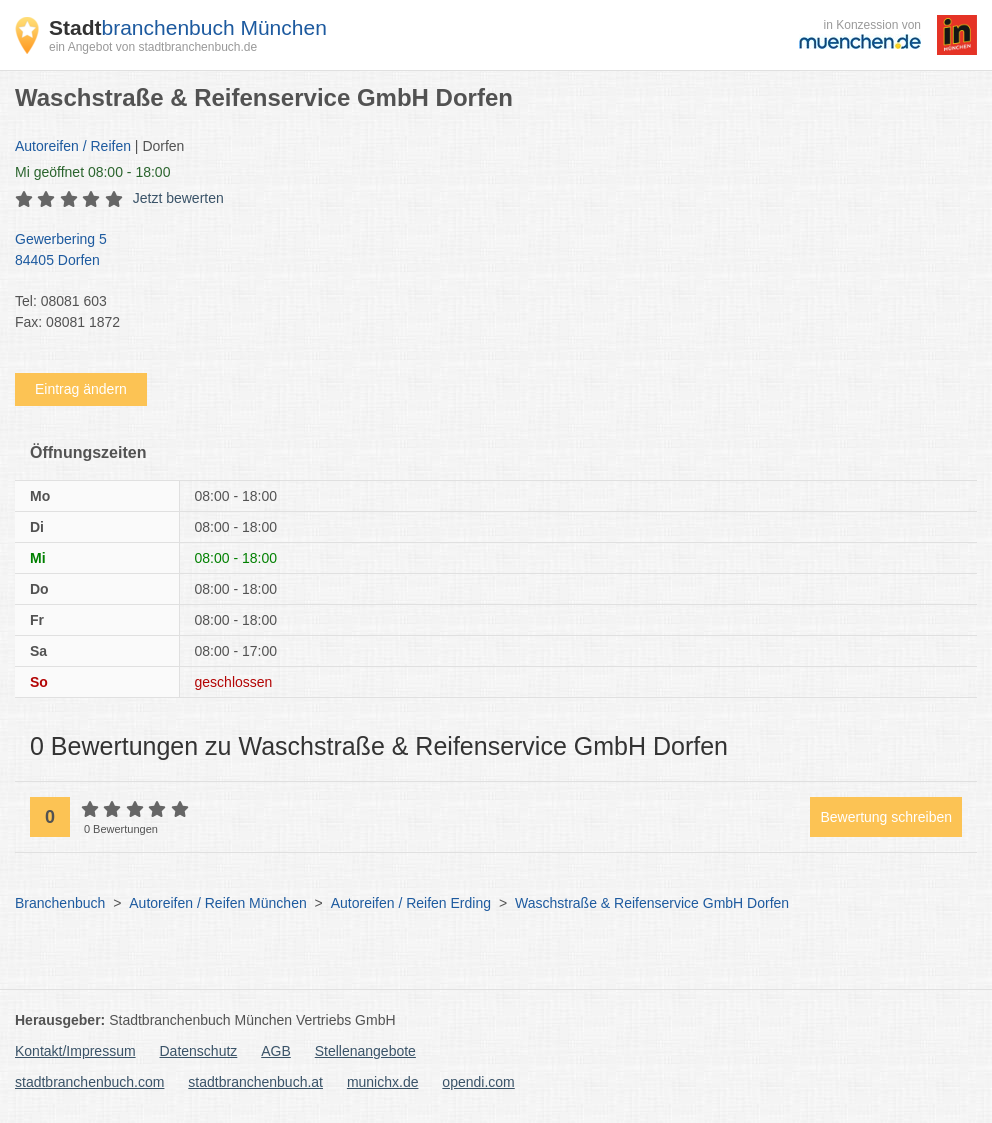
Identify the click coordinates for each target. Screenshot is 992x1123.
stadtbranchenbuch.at (255, 1082)
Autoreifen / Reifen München (217, 903)
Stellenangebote (365, 1051)
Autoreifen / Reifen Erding (411, 903)
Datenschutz (199, 1051)
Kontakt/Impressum (75, 1051)
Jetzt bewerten (178, 198)
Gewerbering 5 (486, 251)
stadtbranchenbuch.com (89, 1082)
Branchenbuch (60, 903)
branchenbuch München (188, 27)
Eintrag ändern (81, 389)
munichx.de (383, 1082)
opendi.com (478, 1082)
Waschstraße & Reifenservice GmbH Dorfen (652, 903)
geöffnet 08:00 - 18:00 (92, 172)
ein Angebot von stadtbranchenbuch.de (153, 47)
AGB (276, 1051)
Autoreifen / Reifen (73, 146)
